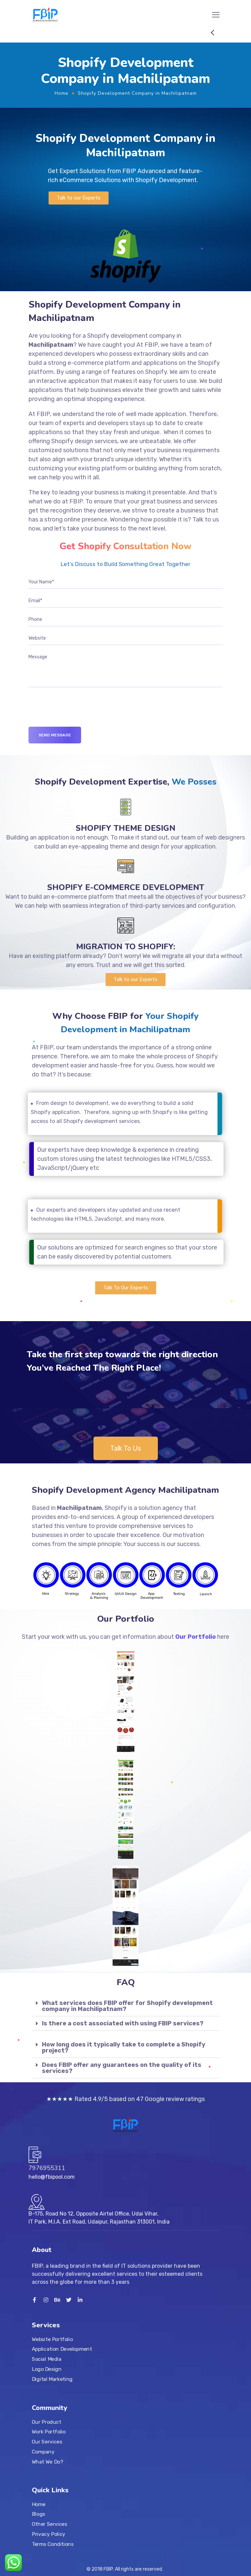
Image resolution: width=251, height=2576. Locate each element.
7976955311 (46, 2168)
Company (43, 2451)
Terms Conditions (52, 2544)
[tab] (125, 2006)
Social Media (46, 2359)
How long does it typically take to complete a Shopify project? (123, 2047)
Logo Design (46, 2369)
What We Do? (47, 2462)
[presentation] (79, 714)
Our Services (47, 2441)
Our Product (46, 2422)
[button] (79, 198)
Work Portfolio (49, 2432)
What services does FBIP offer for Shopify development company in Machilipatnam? (127, 2006)
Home (61, 93)
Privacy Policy (48, 2534)
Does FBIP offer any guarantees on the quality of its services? (121, 2068)
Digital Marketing (52, 2379)
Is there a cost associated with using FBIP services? (122, 2023)
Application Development (62, 2349)
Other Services (49, 2524)
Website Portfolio (52, 2339)
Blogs (38, 2514)
